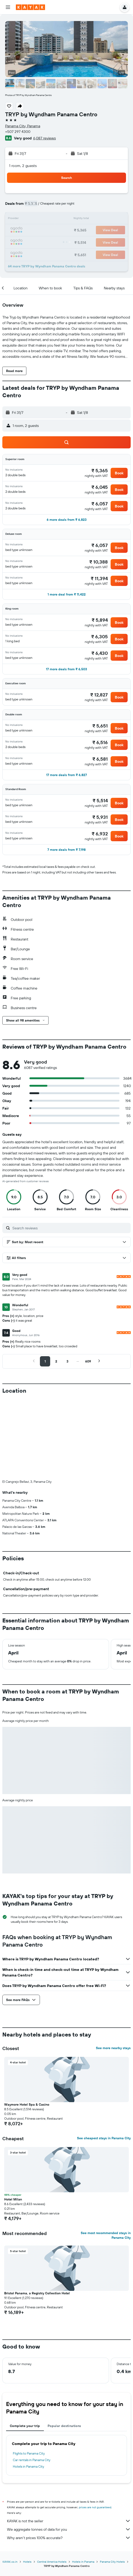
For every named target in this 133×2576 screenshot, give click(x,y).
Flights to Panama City (29, 2453)
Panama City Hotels (112, 2561)
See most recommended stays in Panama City (106, 2235)
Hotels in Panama (83, 2561)
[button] (8, 7)
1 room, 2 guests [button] (23, 165)
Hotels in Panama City (28, 2466)
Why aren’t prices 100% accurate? (69, 2538)
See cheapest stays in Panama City (104, 2138)
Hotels (27, 2561)
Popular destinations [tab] (64, 2426)
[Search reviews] (70, 1228)
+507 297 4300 (17, 131)
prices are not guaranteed (95, 2507)
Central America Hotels (51, 2561)
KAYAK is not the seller (69, 2521)
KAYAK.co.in (10, 2561)
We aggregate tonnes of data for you (69, 2529)
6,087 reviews (44, 138)
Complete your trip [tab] (25, 2426)
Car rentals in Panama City (31, 2460)
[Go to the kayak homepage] (30, 7)
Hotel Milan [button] (13, 2199)
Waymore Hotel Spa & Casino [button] (26, 2104)
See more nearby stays (113, 2048)
